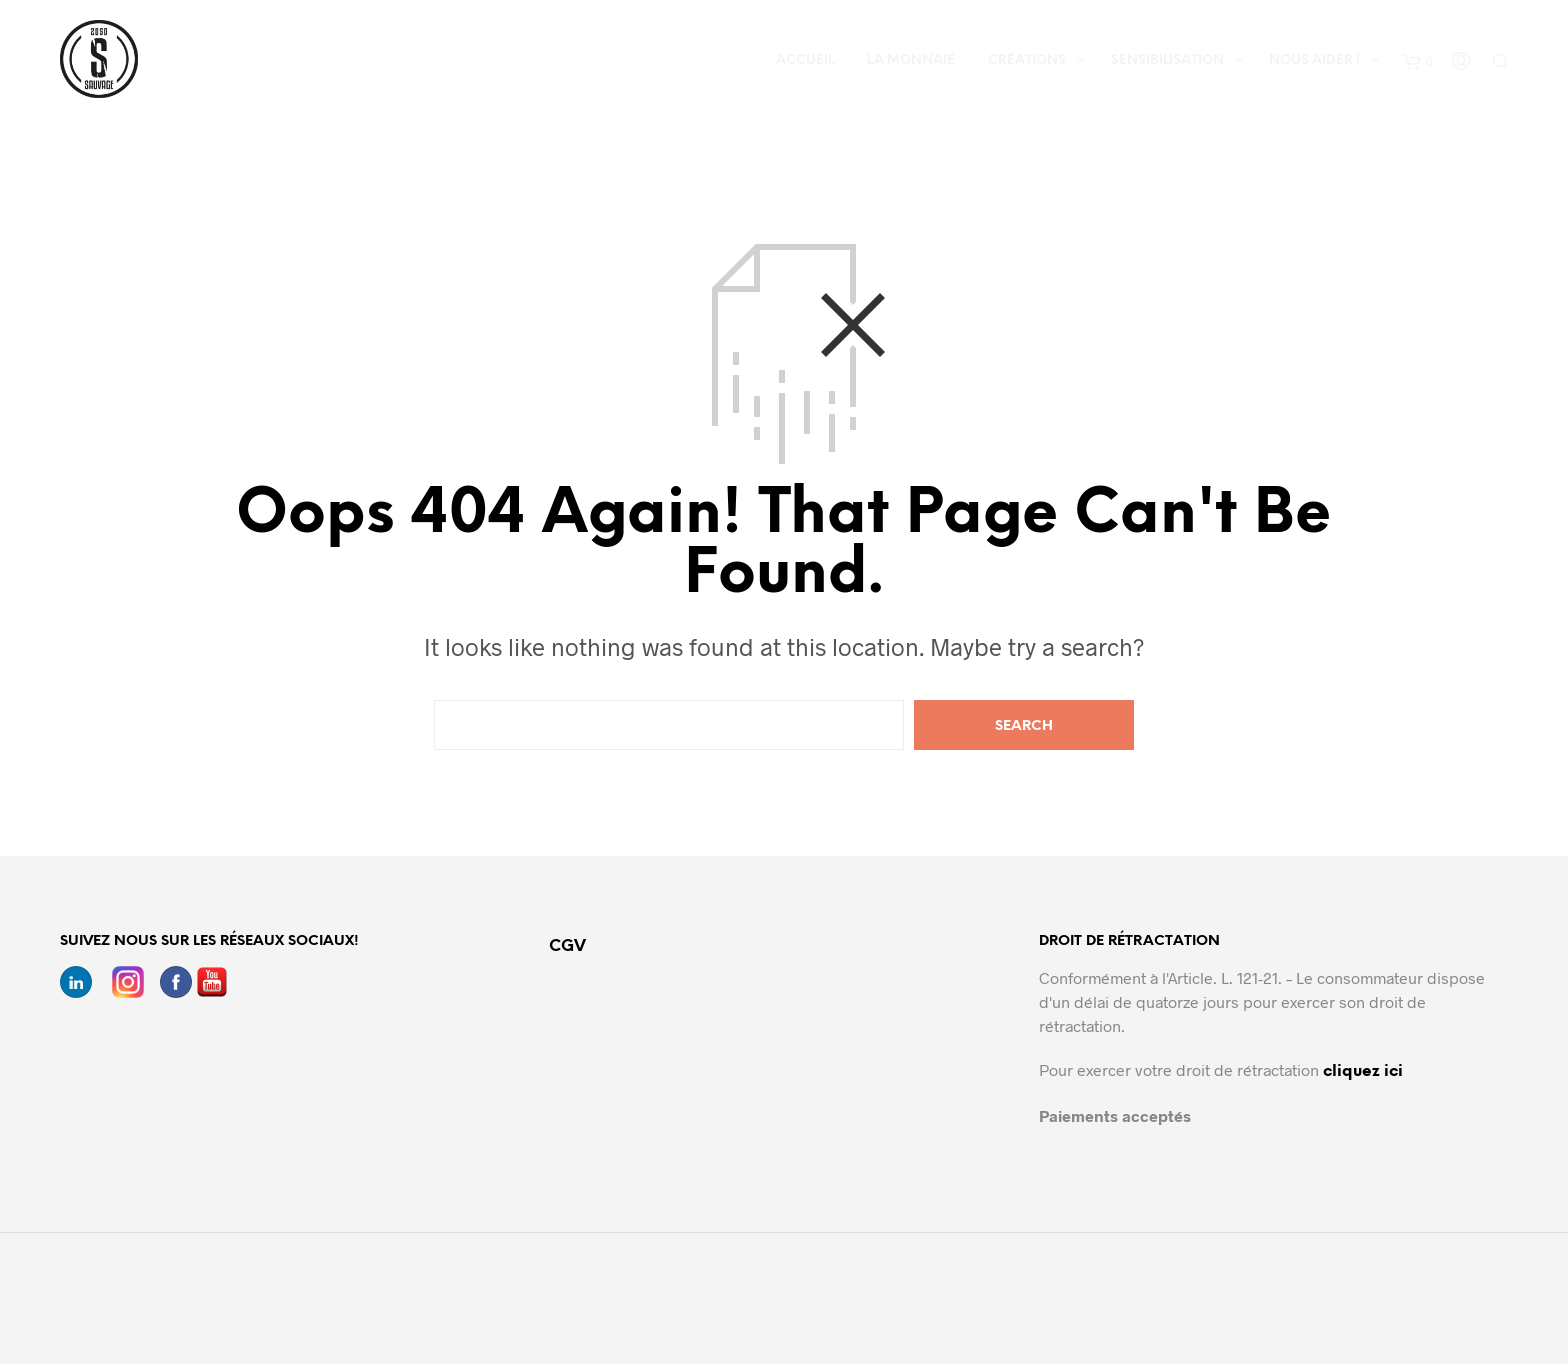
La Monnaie (911, 60)
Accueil (805, 60)
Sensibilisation (1167, 60)
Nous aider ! (1314, 60)
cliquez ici (1363, 1071)
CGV (567, 946)
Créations (1027, 60)
